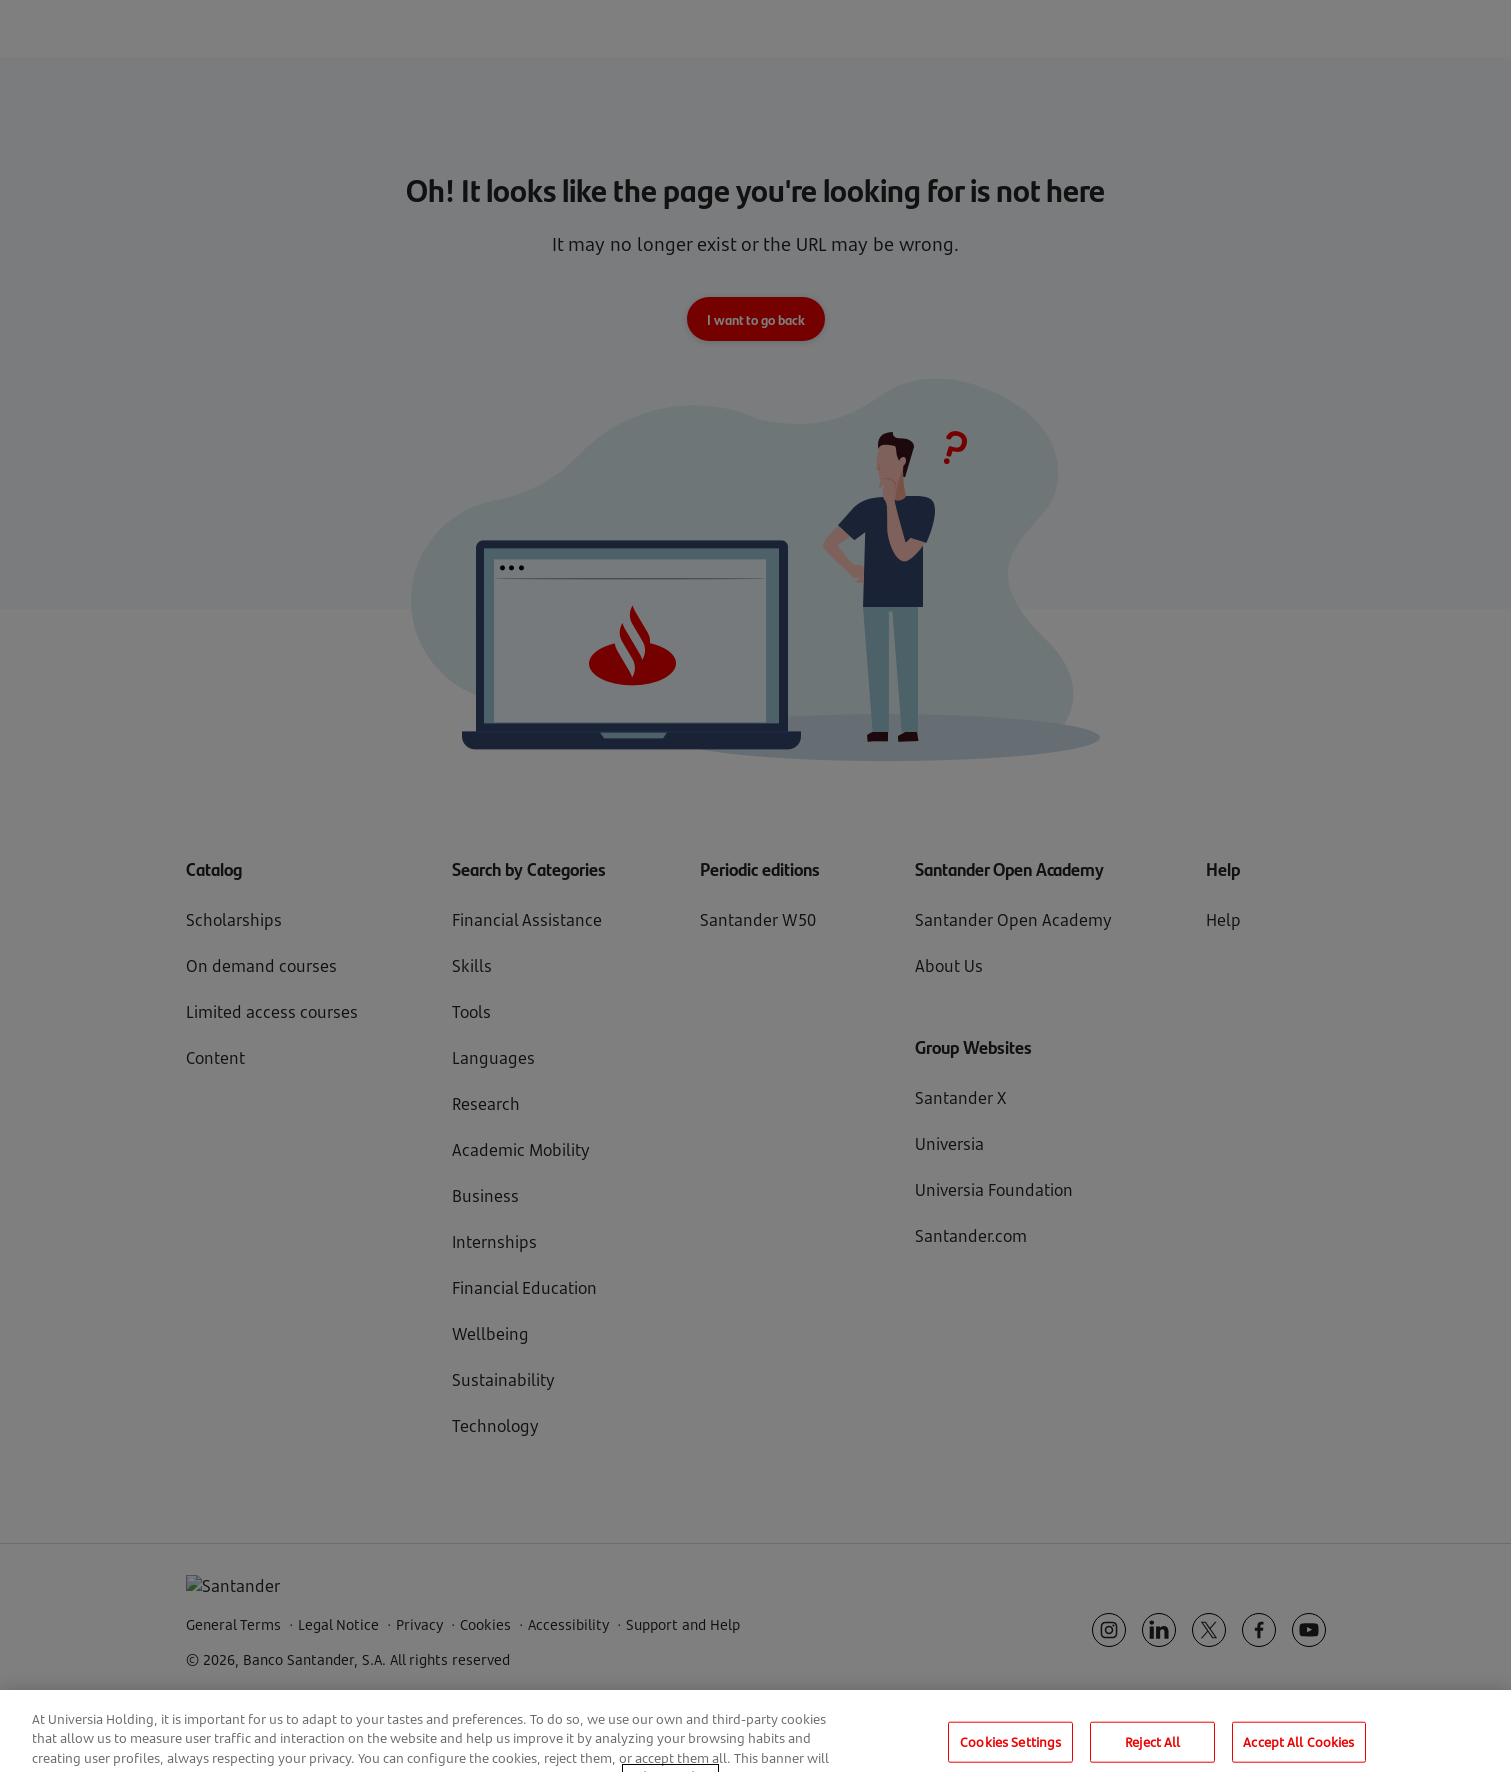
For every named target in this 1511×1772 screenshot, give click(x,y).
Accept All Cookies (1298, 1749)
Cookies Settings (1010, 1749)
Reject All (1152, 1749)
